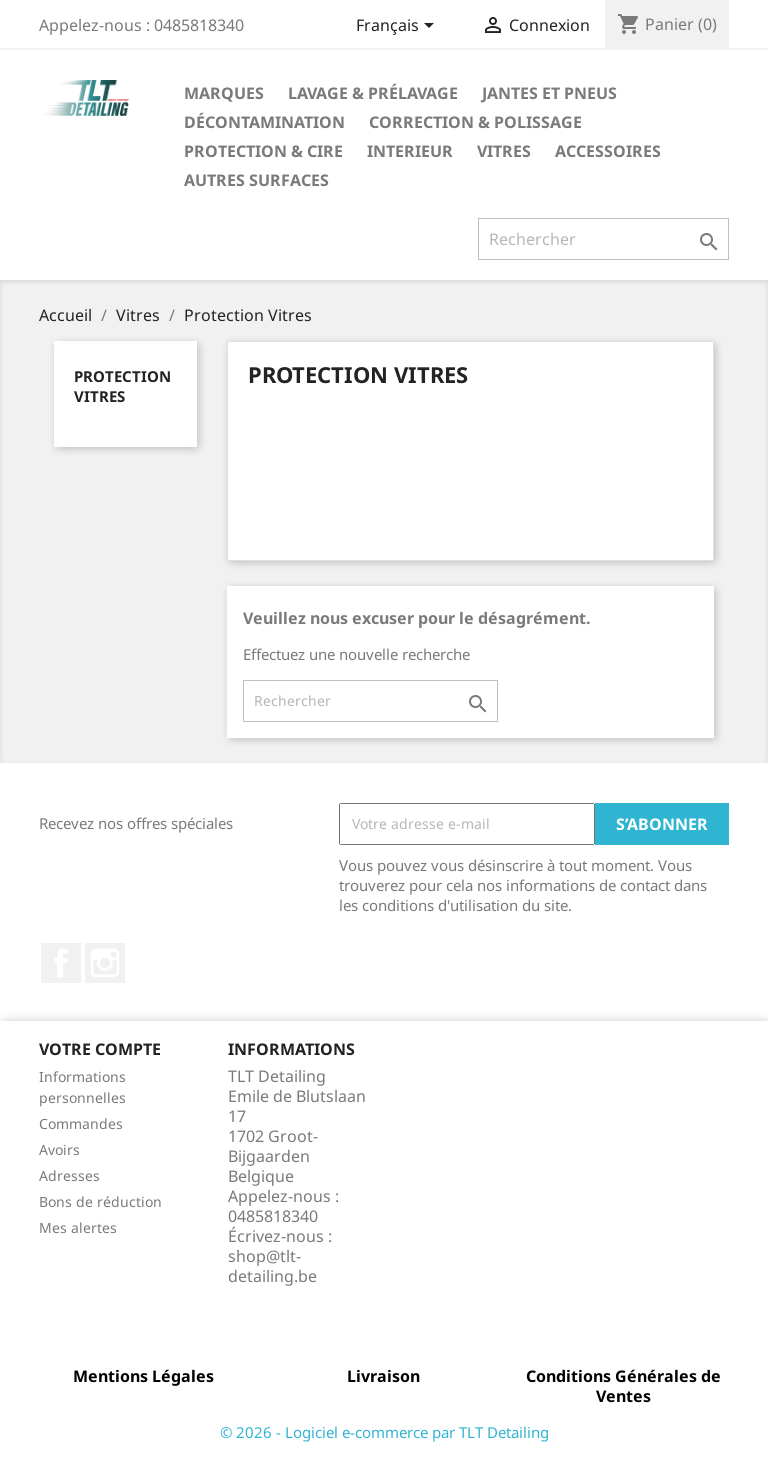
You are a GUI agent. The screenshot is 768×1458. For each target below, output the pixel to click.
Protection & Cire (263, 151)
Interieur (410, 151)
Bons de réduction (100, 1201)
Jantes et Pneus (549, 93)
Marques (224, 93)
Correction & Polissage (475, 122)
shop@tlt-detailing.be (272, 1266)
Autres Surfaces (256, 180)
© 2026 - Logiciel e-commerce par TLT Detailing (384, 1432)
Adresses (69, 1175)
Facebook (61, 963)
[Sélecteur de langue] (398, 27)
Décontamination (264, 122)
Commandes (81, 1123)
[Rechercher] (603, 239)
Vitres (504, 151)
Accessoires (608, 151)
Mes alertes (78, 1227)
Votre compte (100, 1049)
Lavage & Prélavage (373, 93)
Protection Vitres (122, 386)
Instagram (105, 963)
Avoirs (59, 1149)
